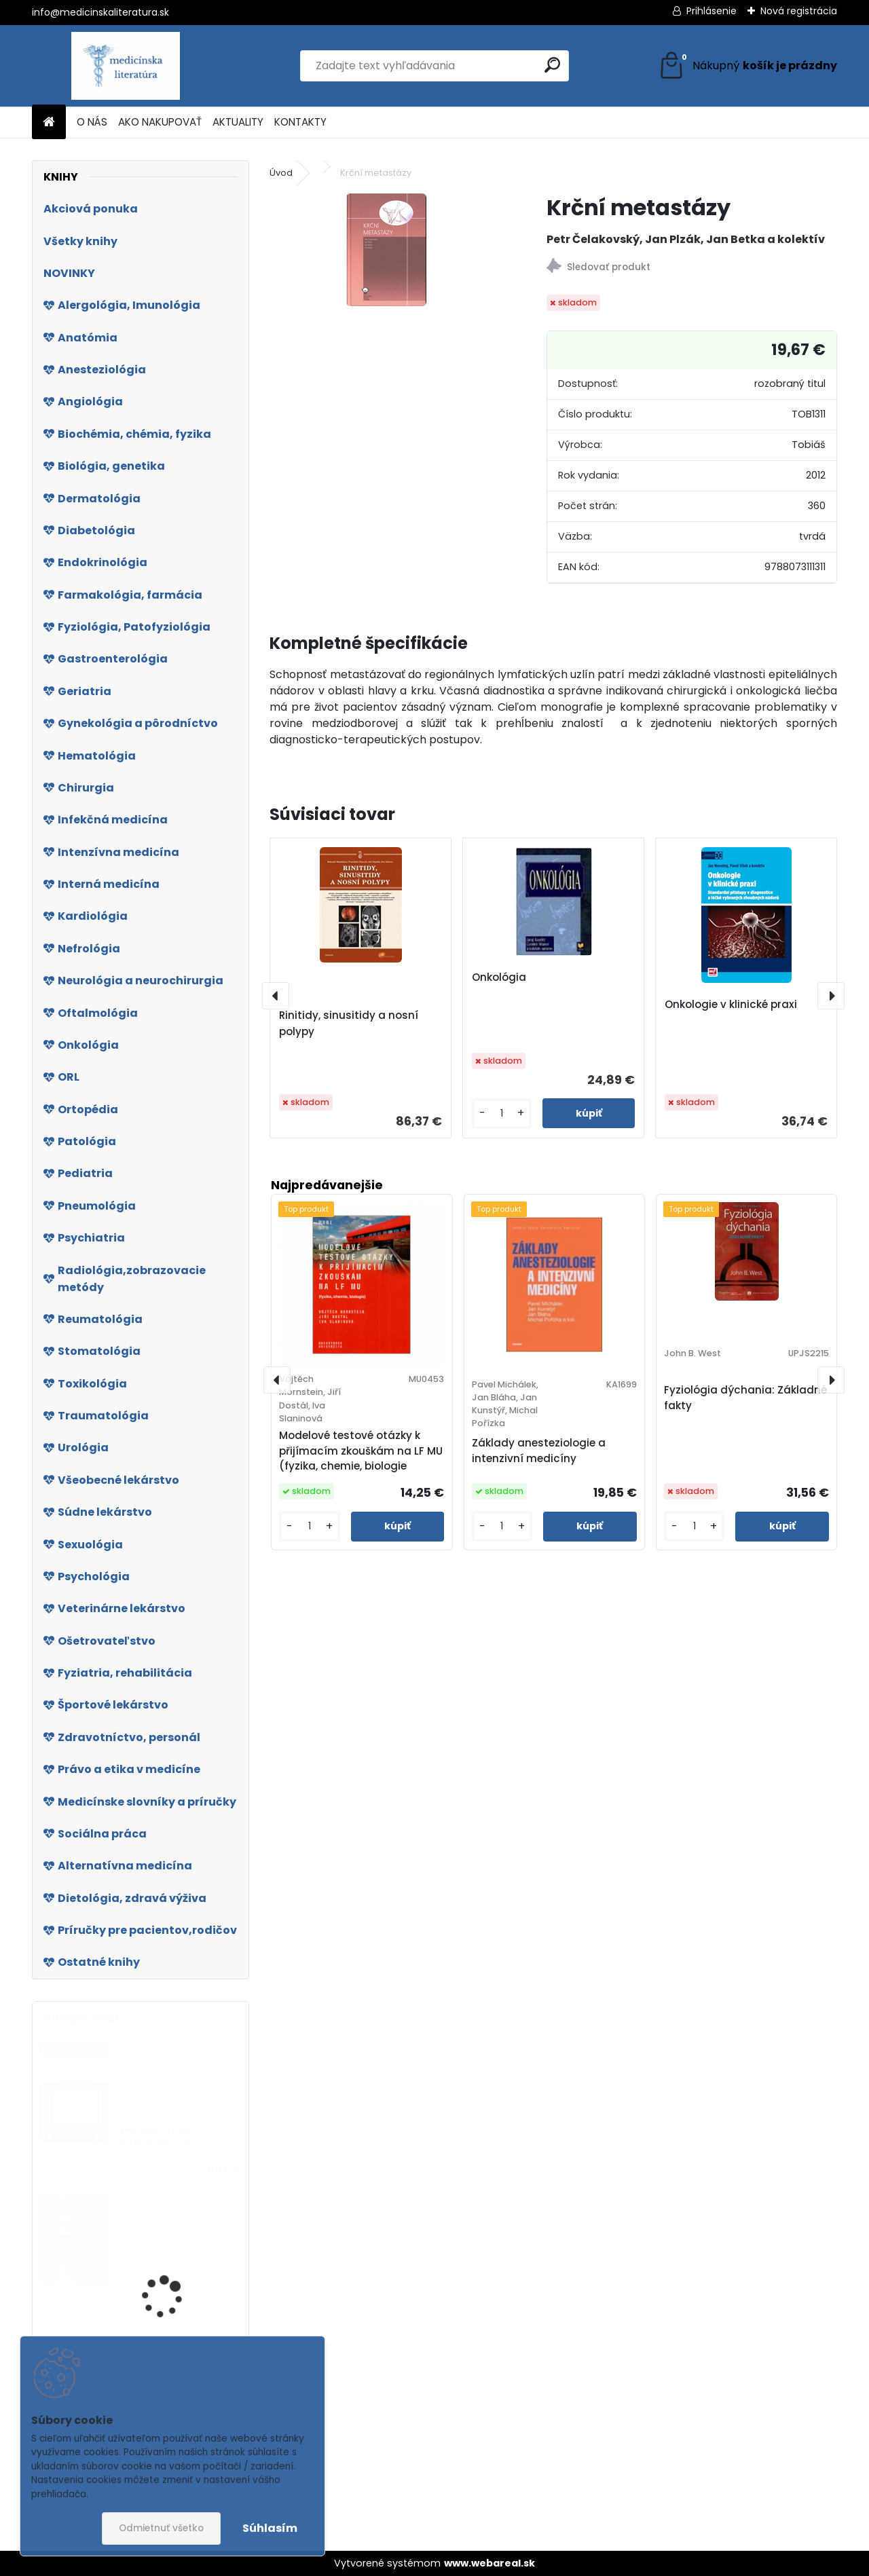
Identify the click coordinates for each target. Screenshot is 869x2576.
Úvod (281, 172)
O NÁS (92, 122)
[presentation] (275, 995)
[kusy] (502, 1113)
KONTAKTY (300, 122)
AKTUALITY (237, 122)
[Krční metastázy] (386, 249)
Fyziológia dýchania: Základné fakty (745, 1398)
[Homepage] (49, 122)
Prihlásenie (711, 11)
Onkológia (499, 977)
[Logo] (125, 66)
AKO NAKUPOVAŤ (160, 122)
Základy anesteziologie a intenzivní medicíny (539, 1451)
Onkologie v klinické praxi (731, 1004)
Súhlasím (269, 2528)
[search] (552, 65)
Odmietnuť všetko (161, 2528)
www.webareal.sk (489, 2563)
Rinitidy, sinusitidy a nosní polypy (348, 1023)
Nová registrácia (798, 11)
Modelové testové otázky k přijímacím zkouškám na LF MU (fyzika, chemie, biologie (361, 1451)
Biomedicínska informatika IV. (156, 2136)
